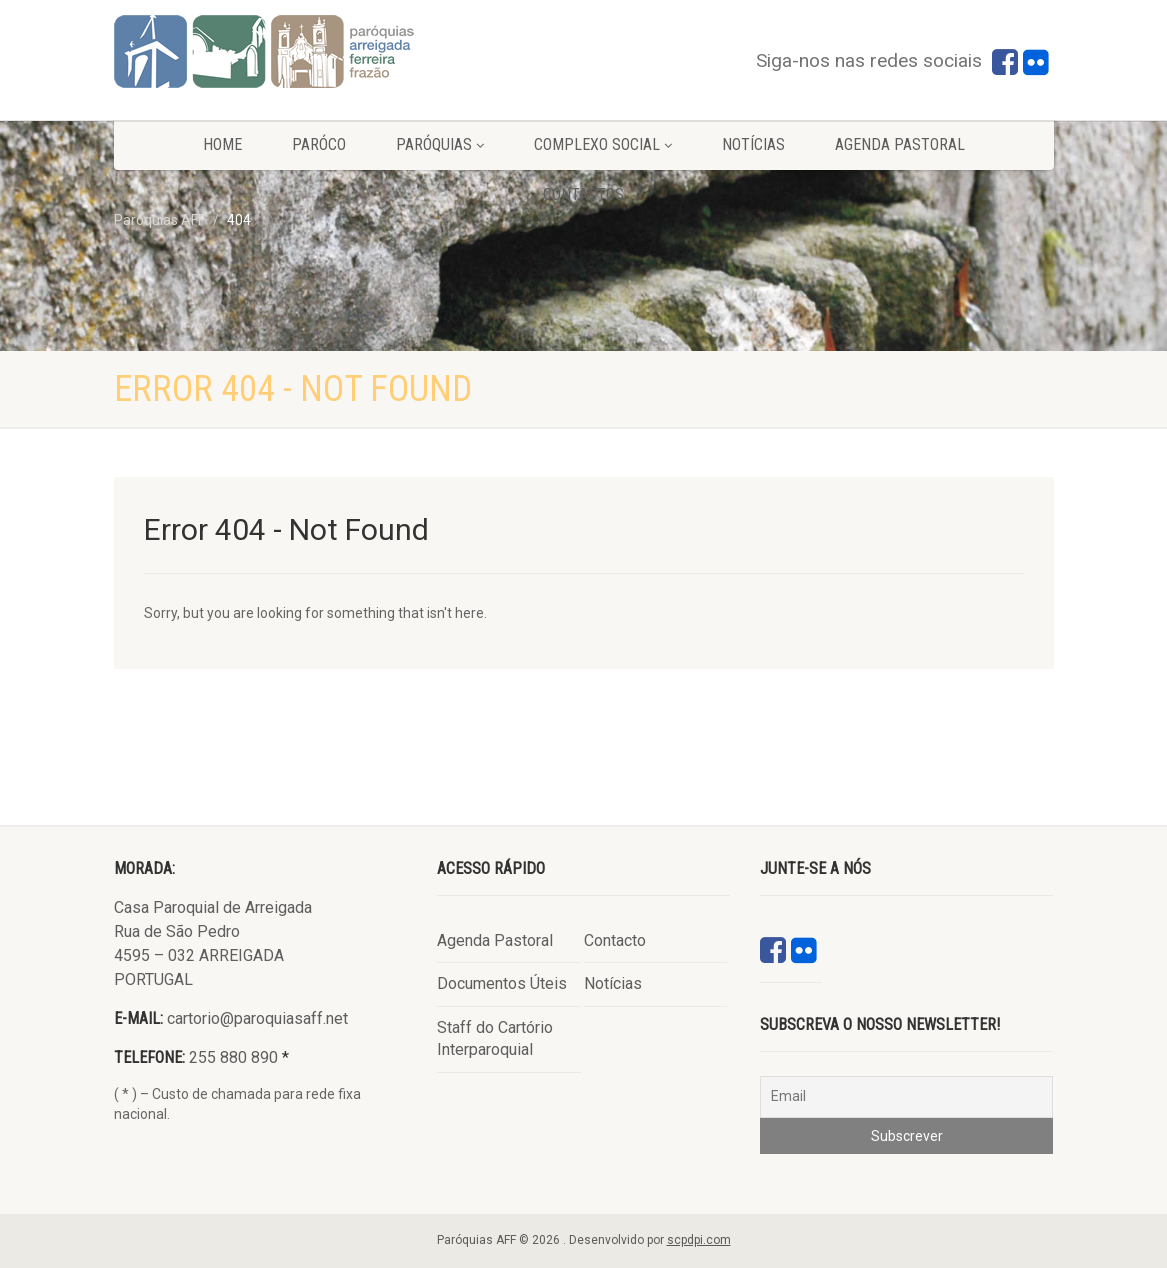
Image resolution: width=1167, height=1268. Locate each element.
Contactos (583, 194)
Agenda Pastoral (900, 144)
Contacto (615, 940)
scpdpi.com (699, 1240)
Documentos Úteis (502, 983)
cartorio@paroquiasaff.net (257, 1018)
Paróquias (440, 144)
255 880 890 (233, 1057)
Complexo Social (603, 144)
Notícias (753, 144)
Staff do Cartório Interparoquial (495, 1038)
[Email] (906, 1097)
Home (222, 144)
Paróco (319, 144)
